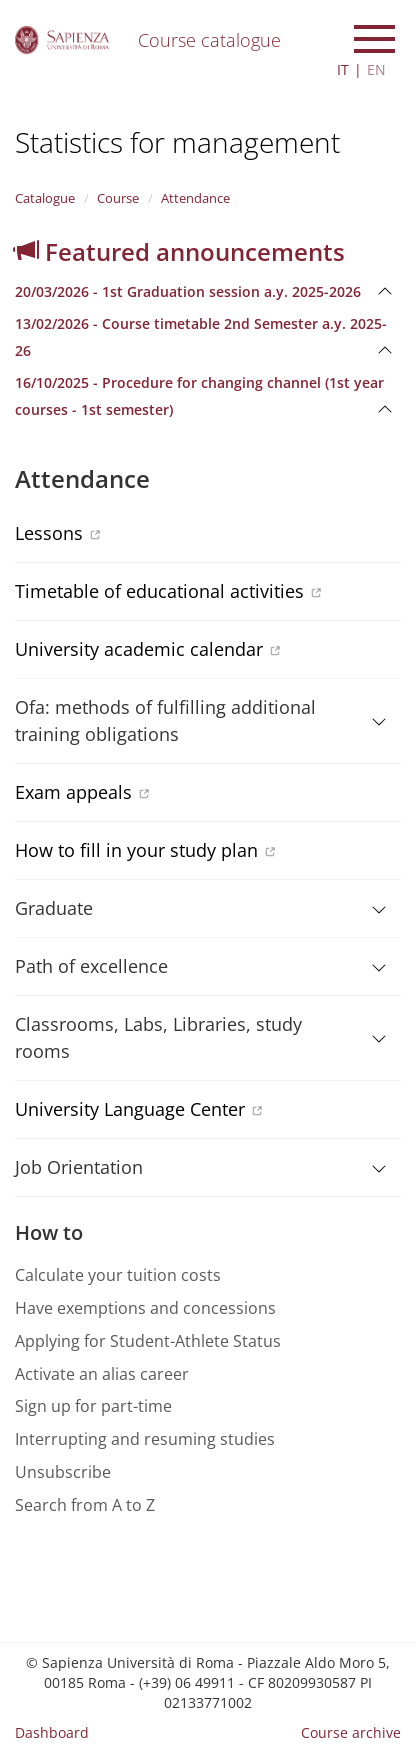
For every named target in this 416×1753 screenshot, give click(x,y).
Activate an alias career (102, 1374)
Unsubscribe (63, 1472)
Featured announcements (180, 251)
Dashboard (52, 1732)
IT (343, 69)
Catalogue (45, 198)
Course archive (351, 1732)
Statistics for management (177, 142)
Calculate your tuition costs (118, 1275)
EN (376, 69)
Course (118, 198)
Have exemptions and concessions (145, 1308)
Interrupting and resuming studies (145, 1439)
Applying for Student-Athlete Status (148, 1341)
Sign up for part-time (93, 1406)
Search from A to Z (85, 1505)
